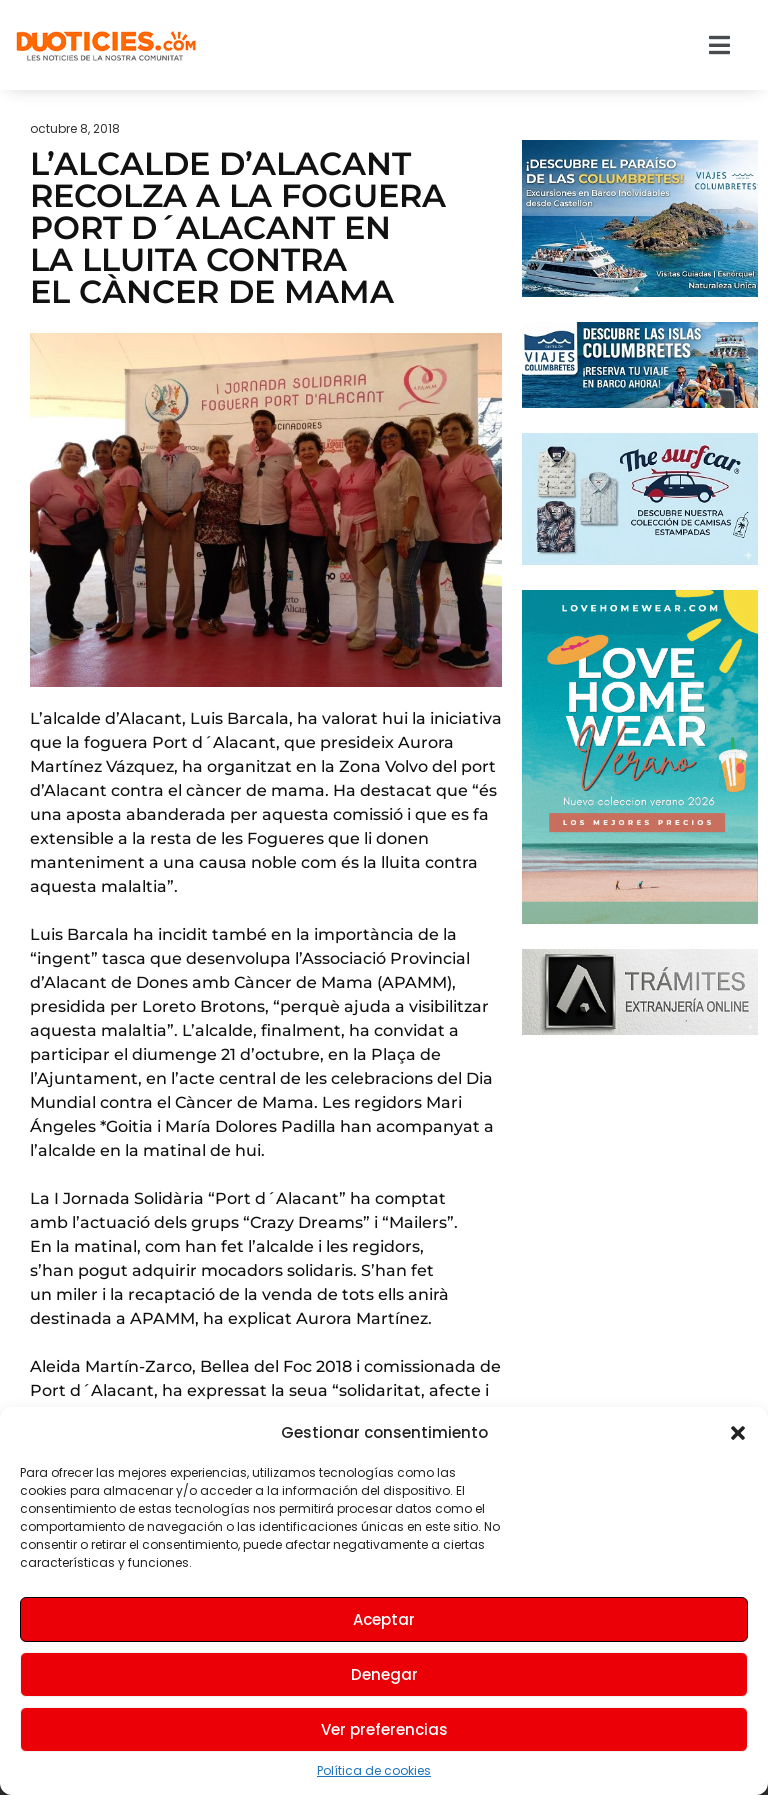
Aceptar (384, 1619)
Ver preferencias (384, 1729)
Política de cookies (374, 1770)
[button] (738, 1433)
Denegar (384, 1674)
